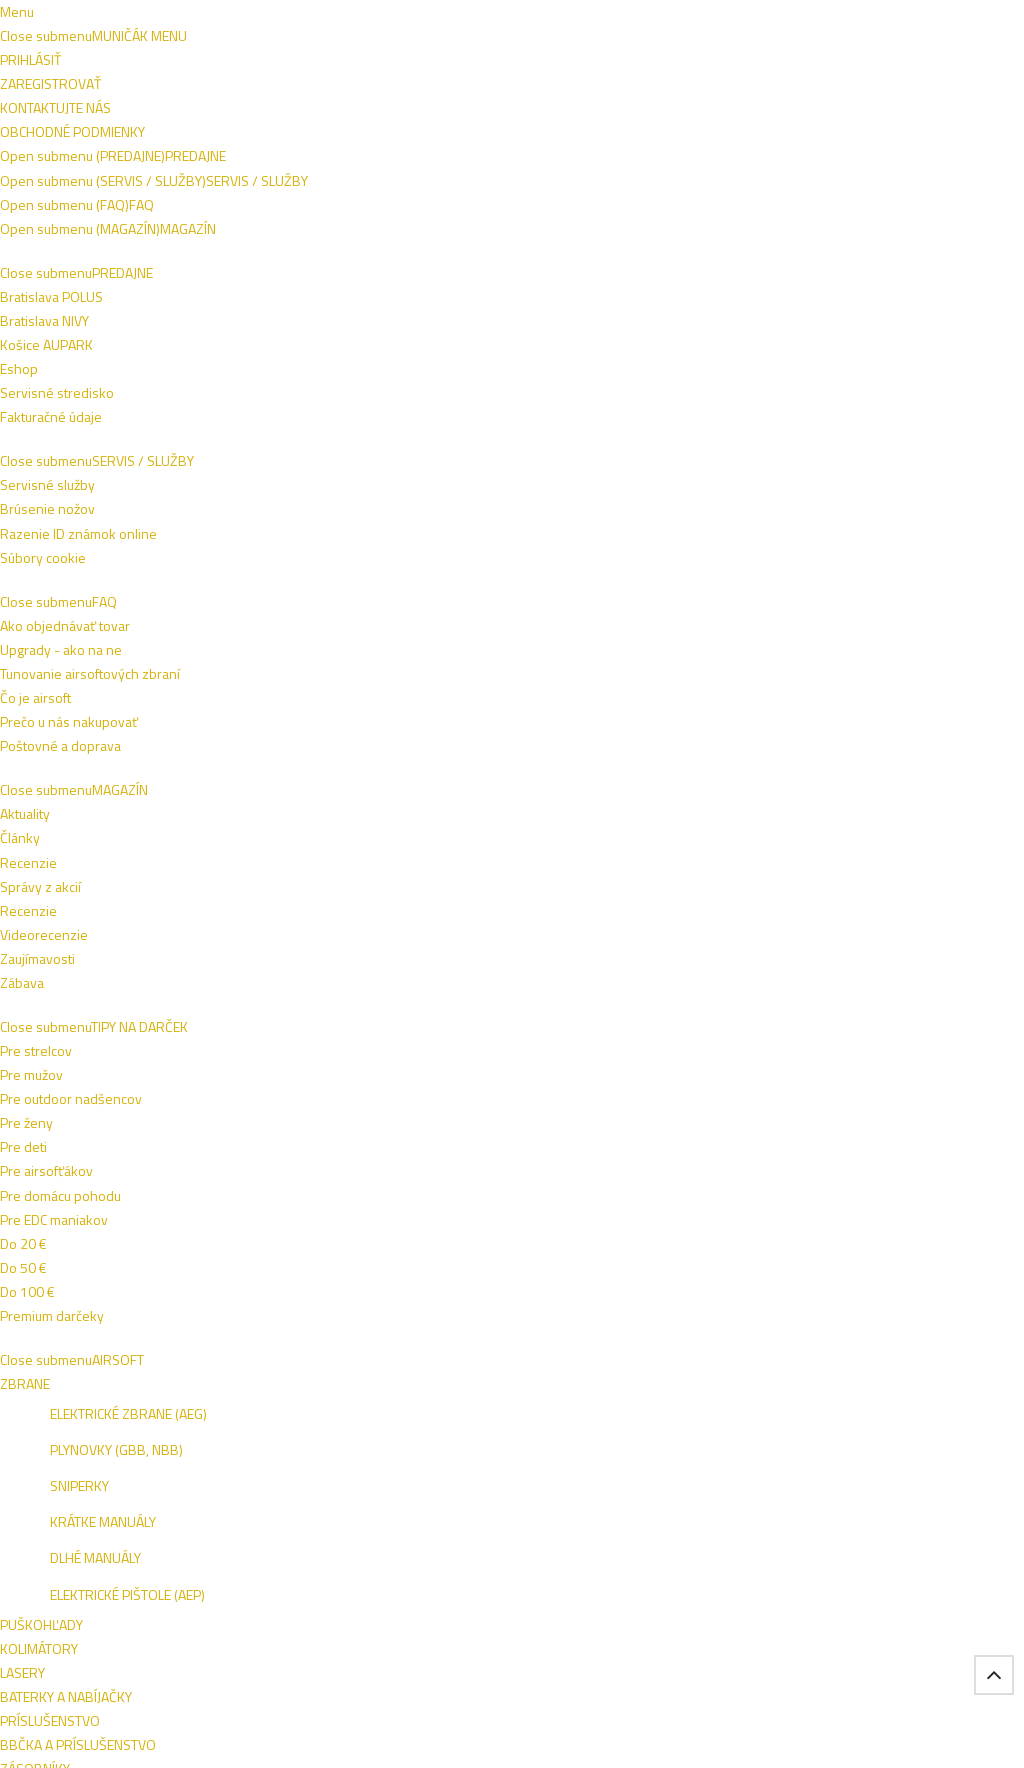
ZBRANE (470, 171)
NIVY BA (938, 1383)
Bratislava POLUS (93, 1381)
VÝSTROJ (619, 171)
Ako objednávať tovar (495, 1381)
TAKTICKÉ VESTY (730, 171)
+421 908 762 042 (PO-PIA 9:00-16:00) (519, 17)
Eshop (61, 1429)
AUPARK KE (837, 1410)
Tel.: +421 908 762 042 (887, 1616)
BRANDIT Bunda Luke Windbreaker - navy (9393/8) (314, 847)
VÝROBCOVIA (325, 227)
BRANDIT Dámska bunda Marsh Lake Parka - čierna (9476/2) (115, 856)
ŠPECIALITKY (214, 227)
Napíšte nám (78, 17)
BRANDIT (79, 902)
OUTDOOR (846, 171)
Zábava (646, 1453)
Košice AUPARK (88, 1405)
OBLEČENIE (378, 171)
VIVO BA (880, 1383)
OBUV (294, 171)
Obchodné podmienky (199, 17)
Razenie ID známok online (314, 1381)
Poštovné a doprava (490, 1405)
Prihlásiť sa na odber (900, 1235)
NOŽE (543, 171)
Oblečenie (98, 423)
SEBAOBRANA (100, 227)
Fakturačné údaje (93, 1453)
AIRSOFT (218, 171)
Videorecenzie (668, 1405)
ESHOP (824, 1383)
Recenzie (652, 1381)
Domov (69, 274)
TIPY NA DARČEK (108, 171)
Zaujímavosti (661, 1429)
